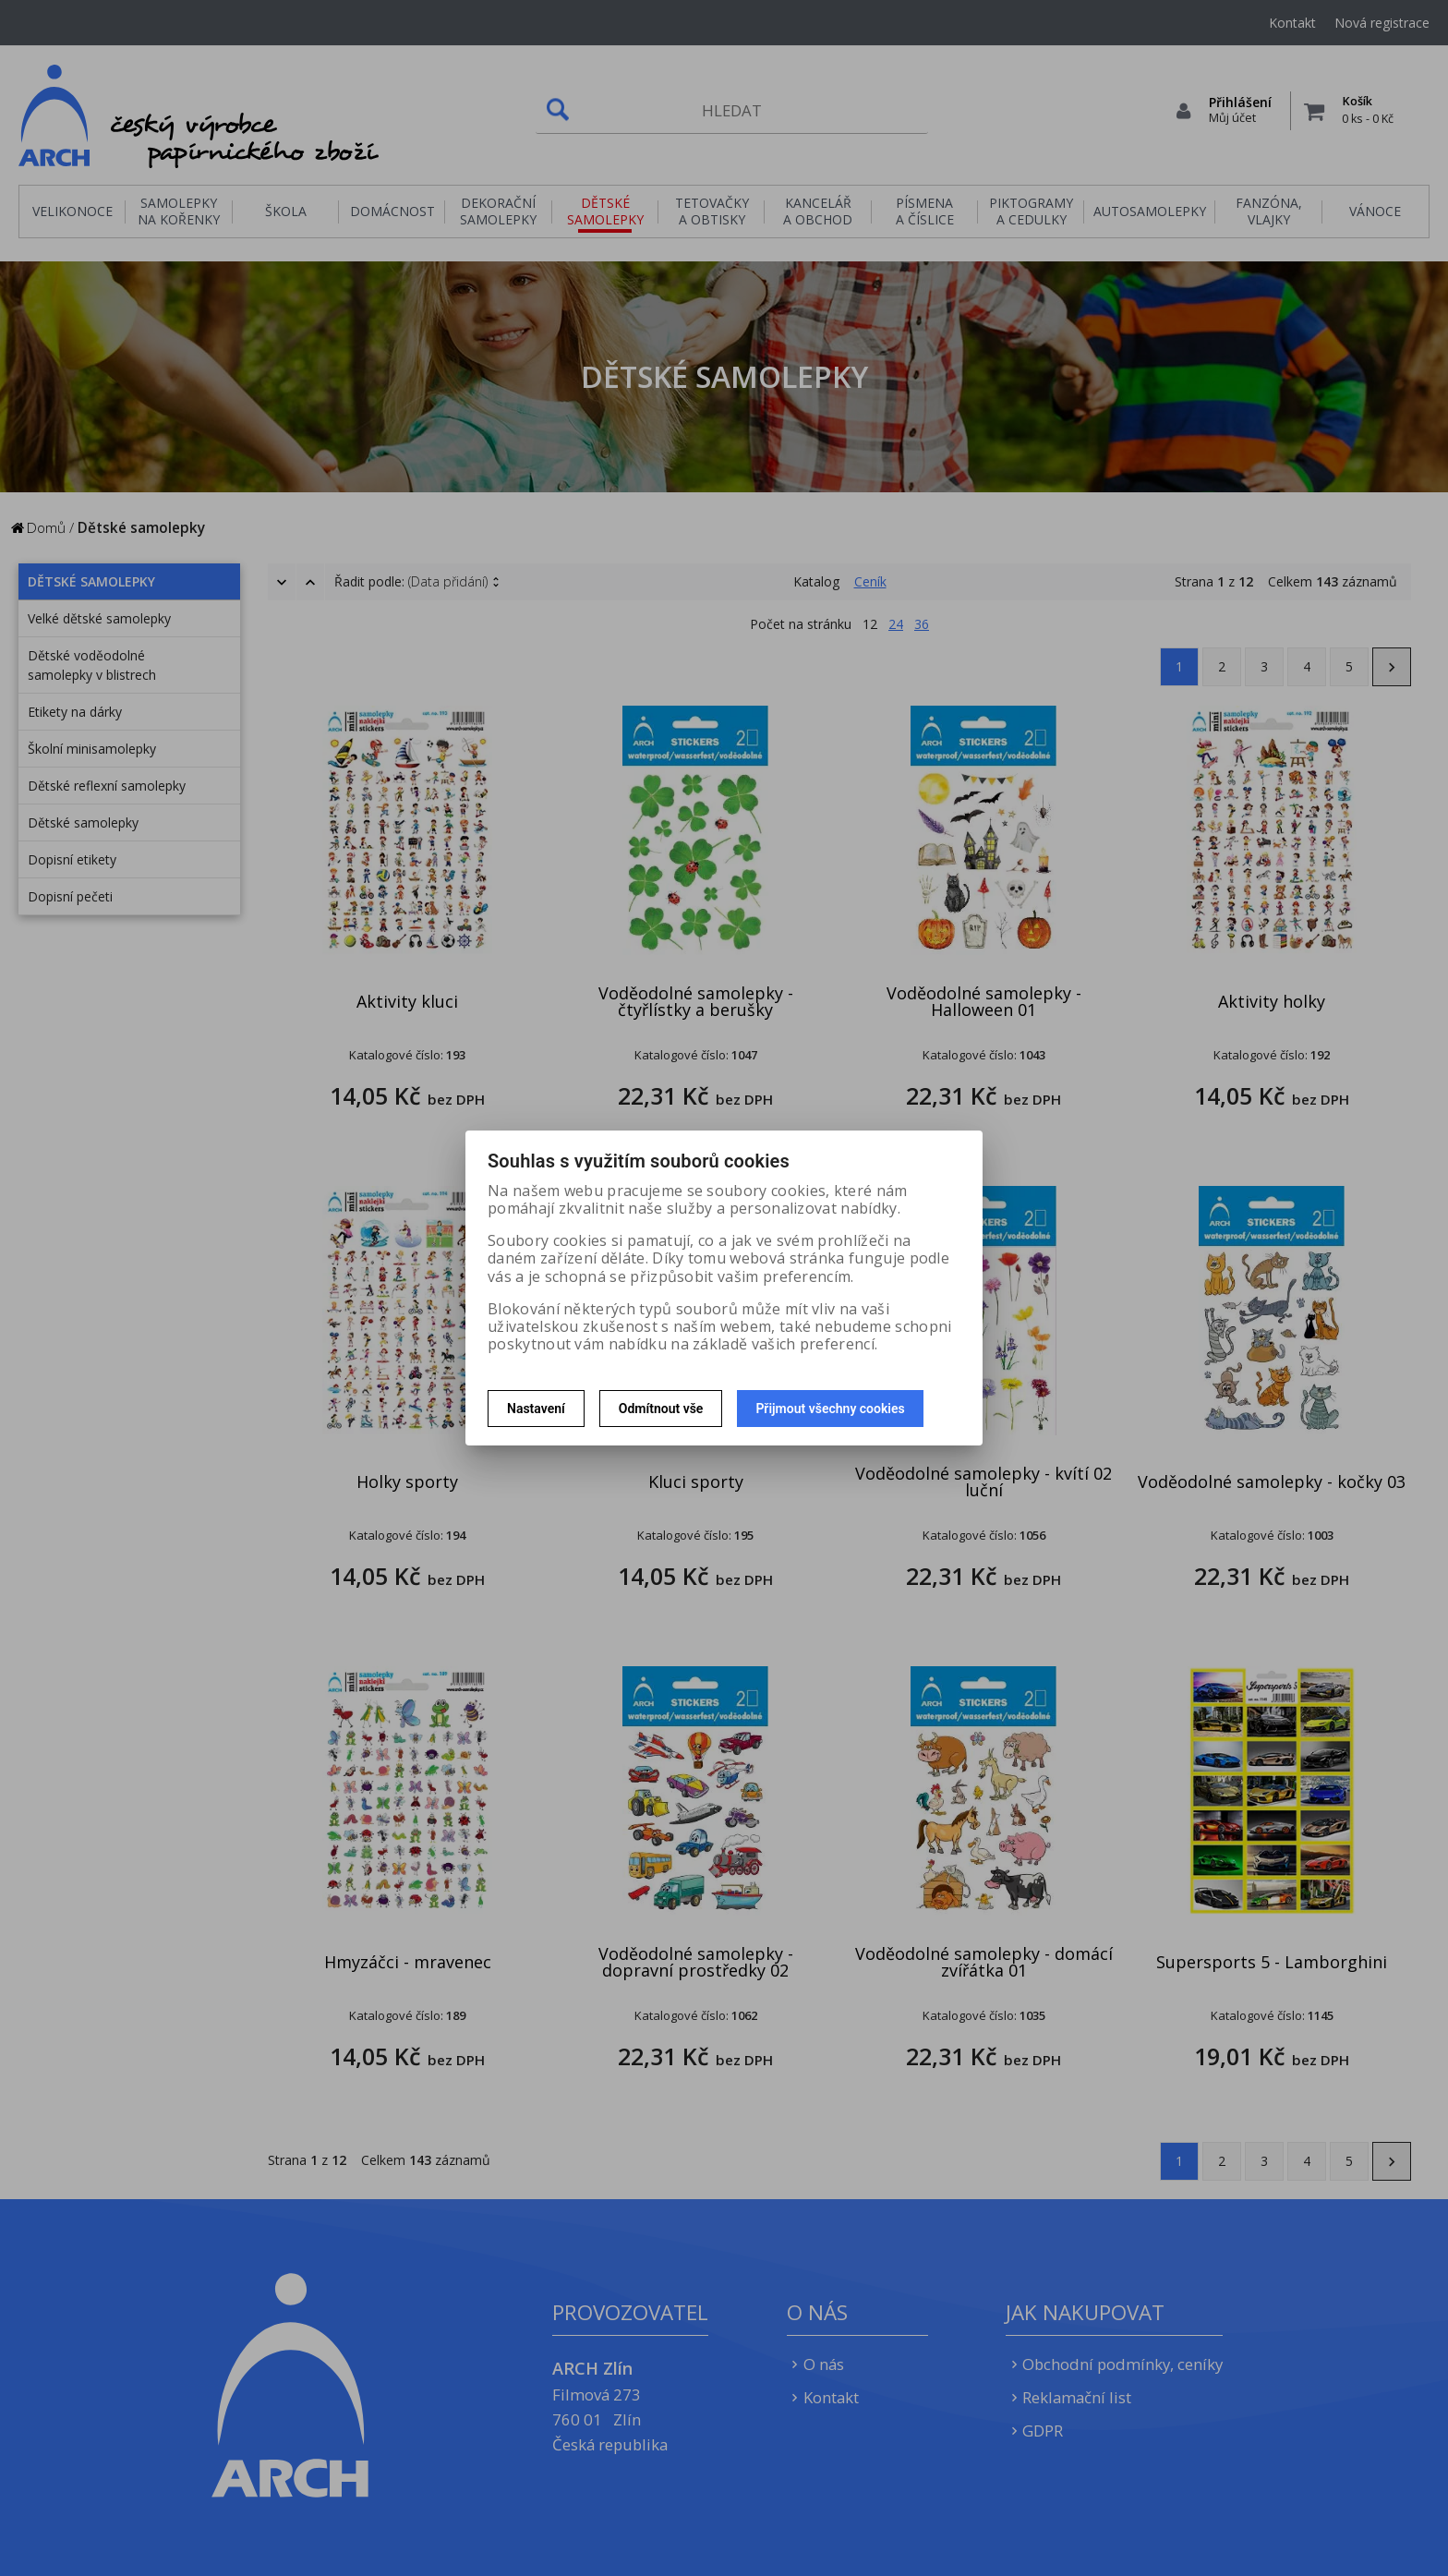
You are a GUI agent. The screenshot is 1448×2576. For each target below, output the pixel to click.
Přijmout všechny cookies (829, 1408)
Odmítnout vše (661, 1408)
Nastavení (536, 1408)
